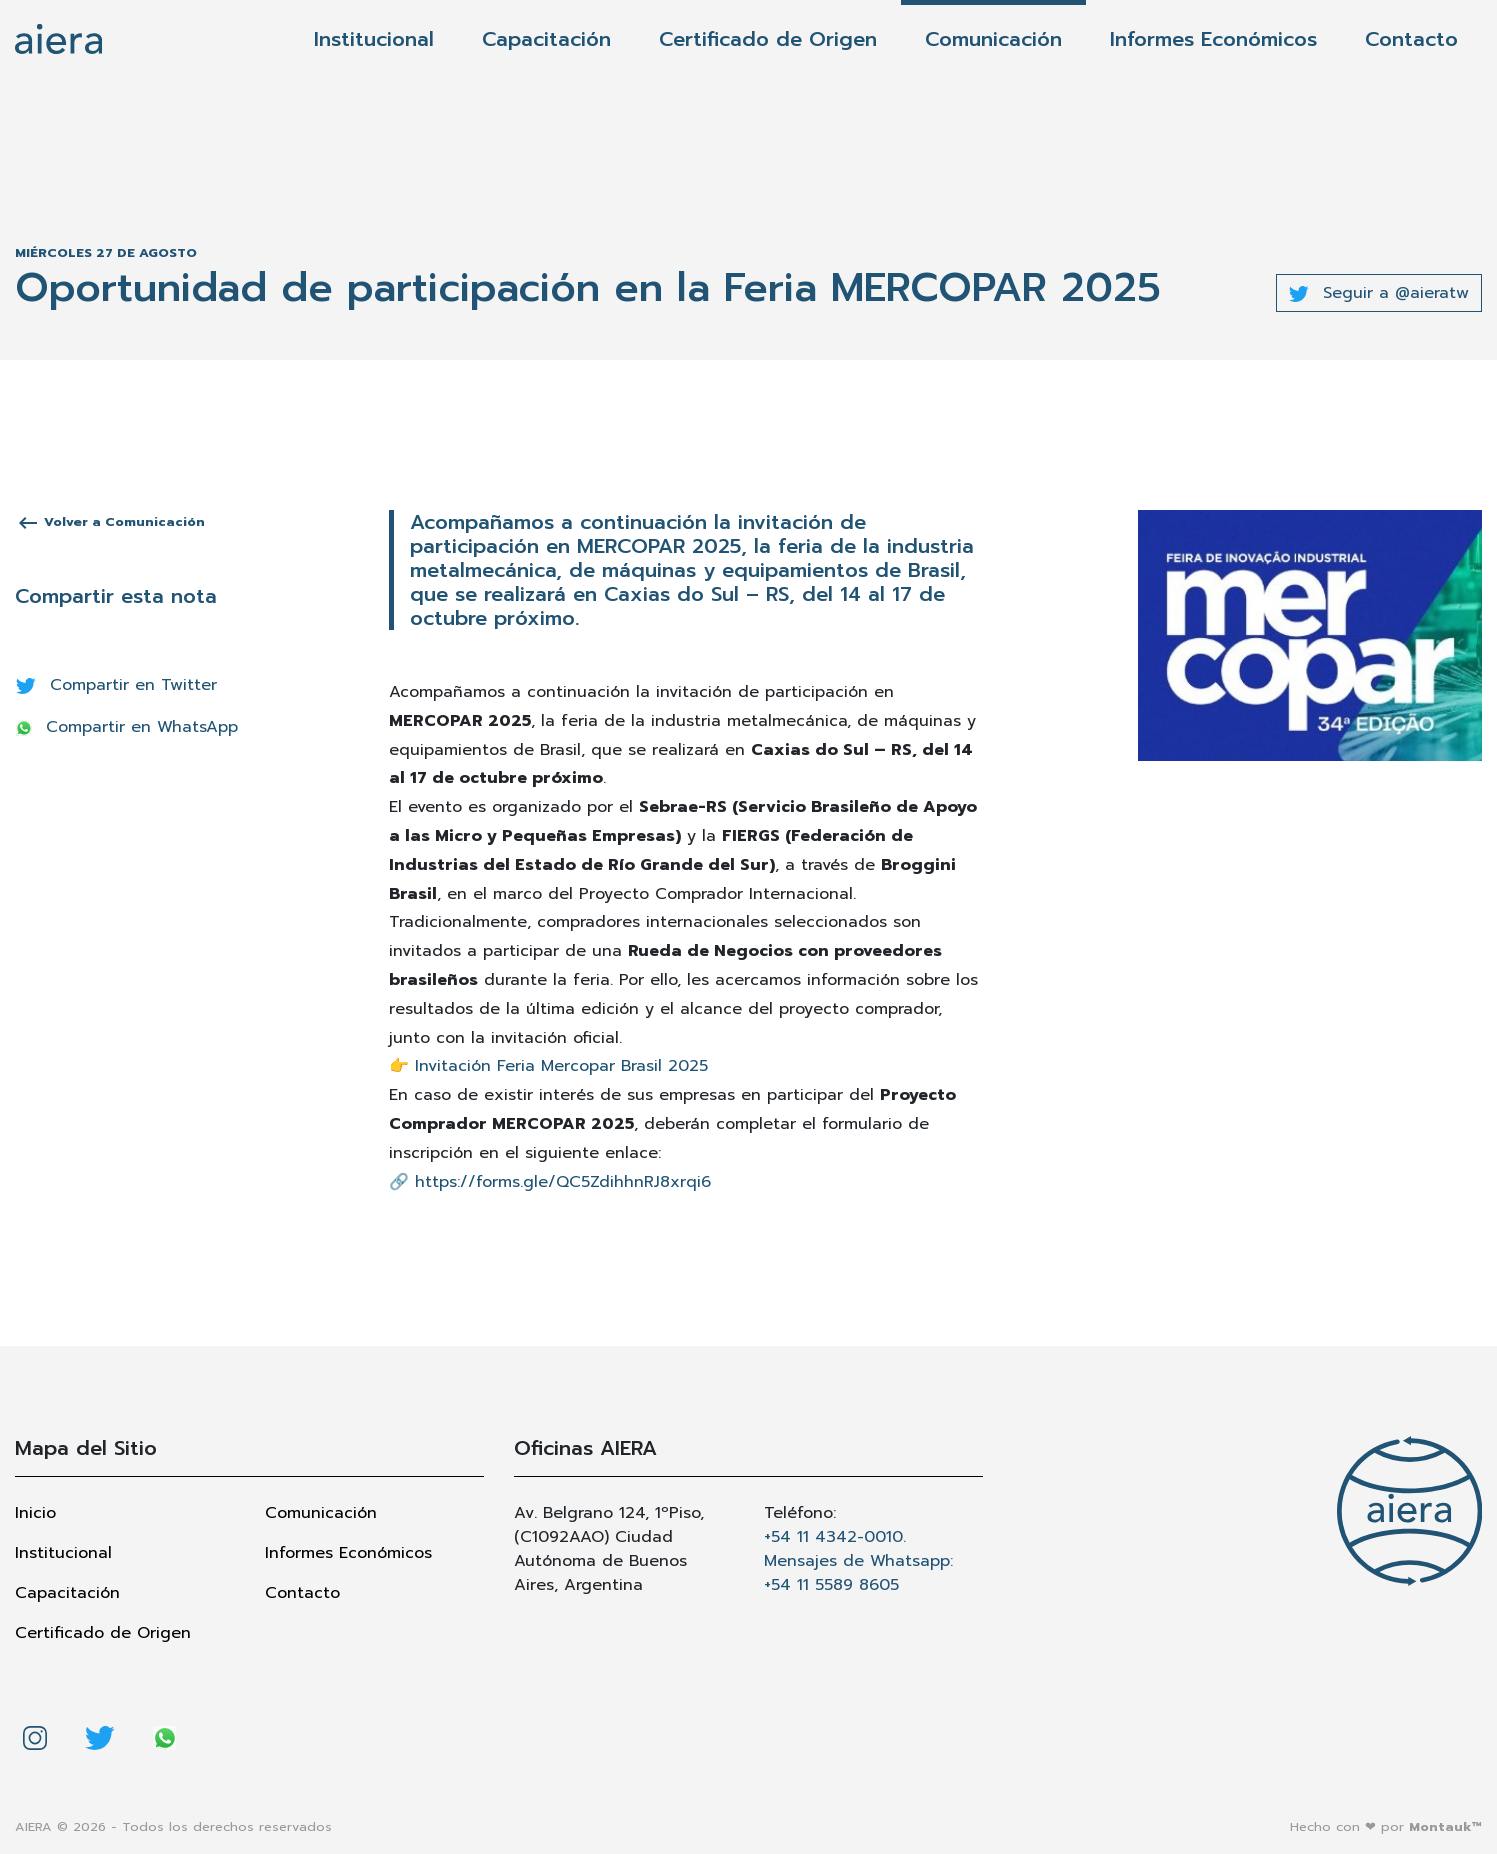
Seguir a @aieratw (1379, 293)
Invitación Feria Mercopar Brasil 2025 (561, 1066)
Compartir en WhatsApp (127, 727)
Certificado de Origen (768, 39)
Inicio (35, 1513)
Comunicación (993, 39)
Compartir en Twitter (116, 685)
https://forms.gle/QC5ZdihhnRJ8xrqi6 (563, 1182)
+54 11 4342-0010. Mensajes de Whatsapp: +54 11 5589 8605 (858, 1561)
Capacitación (546, 39)
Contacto (1411, 39)
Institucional (374, 39)
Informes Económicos (1213, 39)
